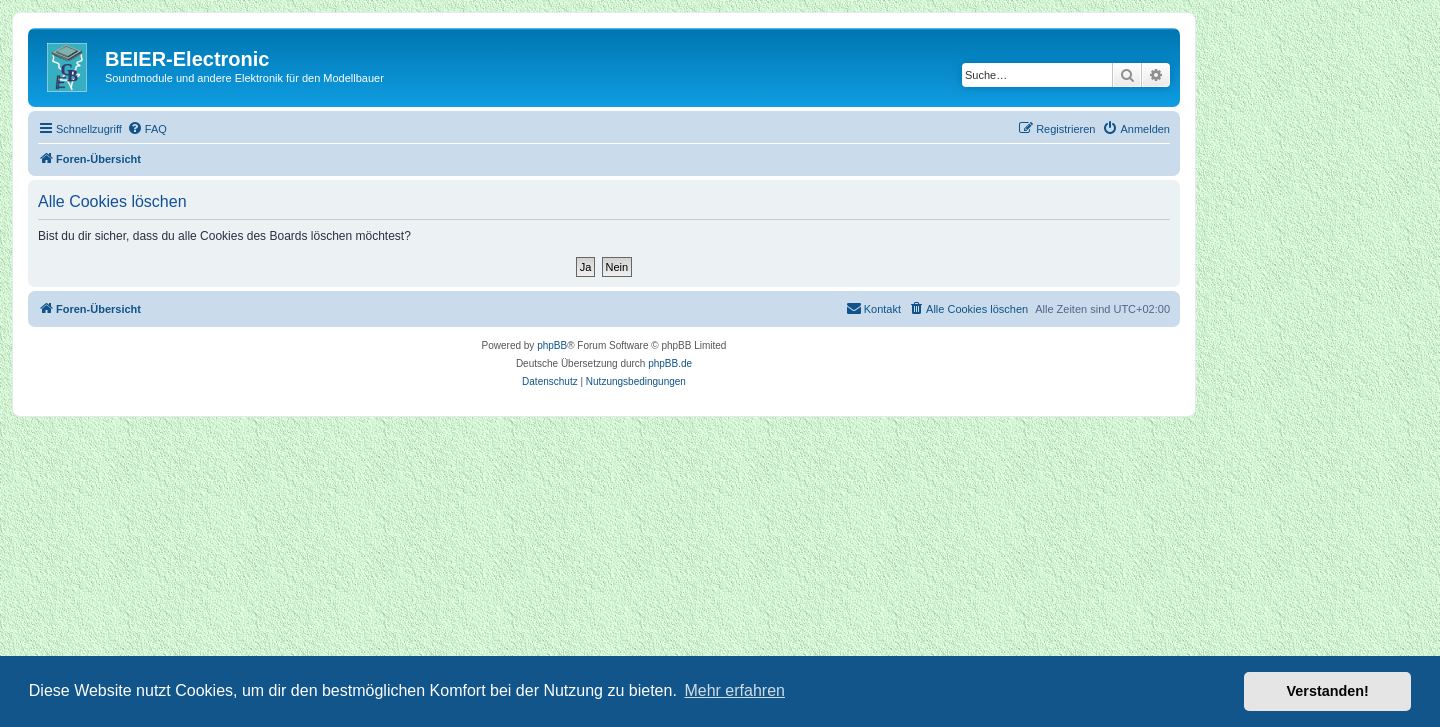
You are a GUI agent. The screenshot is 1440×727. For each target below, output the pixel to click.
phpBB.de (670, 363)
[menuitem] (147, 129)
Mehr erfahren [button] (734, 690)
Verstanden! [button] (1328, 691)
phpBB (552, 345)
